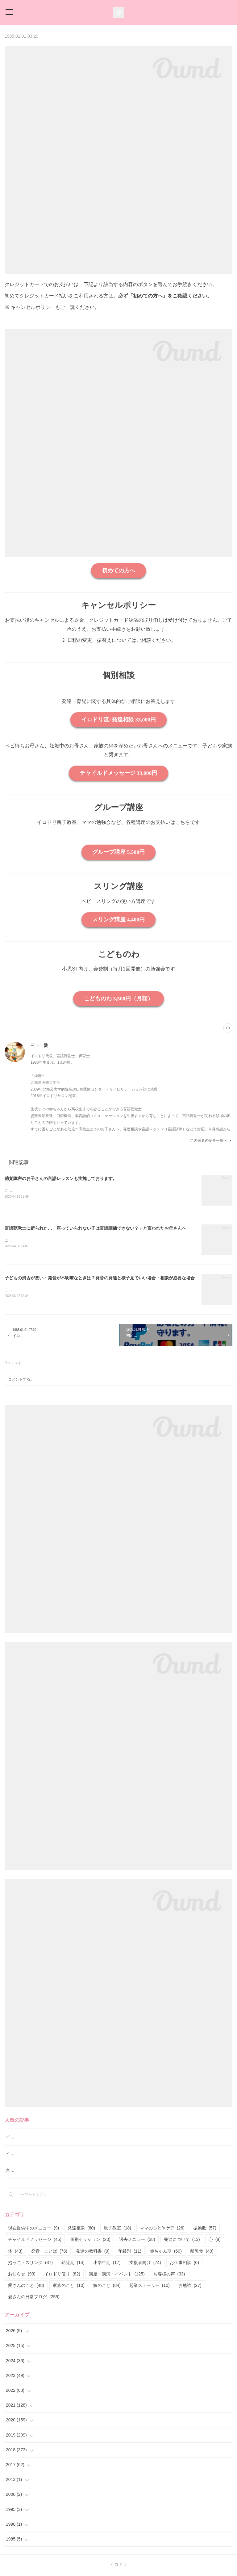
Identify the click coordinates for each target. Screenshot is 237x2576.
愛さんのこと (26, 2286)
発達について (182, 2240)
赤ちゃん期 (166, 2252)
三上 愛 (39, 1045)
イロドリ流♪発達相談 (26, 2138)
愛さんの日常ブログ (34, 2298)
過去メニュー (137, 2240)
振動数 (204, 2229)
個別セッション (90, 2240)
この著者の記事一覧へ (211, 1140)
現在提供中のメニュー (33, 2229)
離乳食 (202, 2252)
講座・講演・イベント (117, 2275)
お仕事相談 (184, 2263)
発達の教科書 (93, 2252)
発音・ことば (49, 2252)
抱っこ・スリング (30, 2263)
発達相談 (81, 2229)
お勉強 (190, 2286)
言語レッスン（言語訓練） (32, 2171)
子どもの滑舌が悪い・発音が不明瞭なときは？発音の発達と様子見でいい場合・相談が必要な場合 (100, 1278)
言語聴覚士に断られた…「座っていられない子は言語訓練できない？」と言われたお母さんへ (95, 1228)
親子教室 (117, 2229)
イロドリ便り (62, 2275)
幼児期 (73, 2263)
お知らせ (21, 2275)
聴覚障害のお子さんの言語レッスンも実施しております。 (61, 1178)
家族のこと (69, 2286)
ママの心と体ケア (162, 2229)
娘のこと (107, 2286)
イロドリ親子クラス (25, 2154)
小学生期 (107, 2263)
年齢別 (129, 2252)
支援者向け (145, 2263)
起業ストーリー (149, 2286)
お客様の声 (169, 2275)
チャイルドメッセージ (34, 2240)
